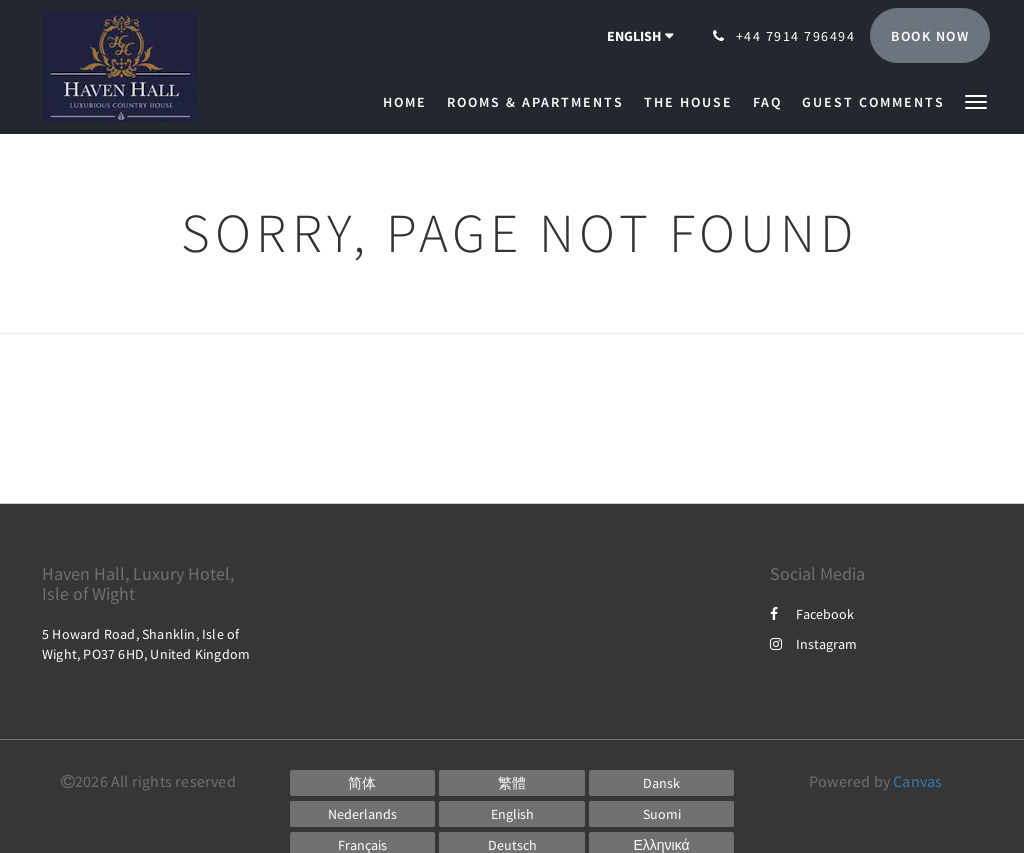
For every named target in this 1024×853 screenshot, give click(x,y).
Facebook (812, 614)
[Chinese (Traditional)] (512, 783)
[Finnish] (662, 814)
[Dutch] (363, 814)
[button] (976, 100)
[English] (512, 814)
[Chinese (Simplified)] (363, 783)
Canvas (917, 781)
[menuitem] (410, 102)
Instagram (813, 644)
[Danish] (662, 783)
